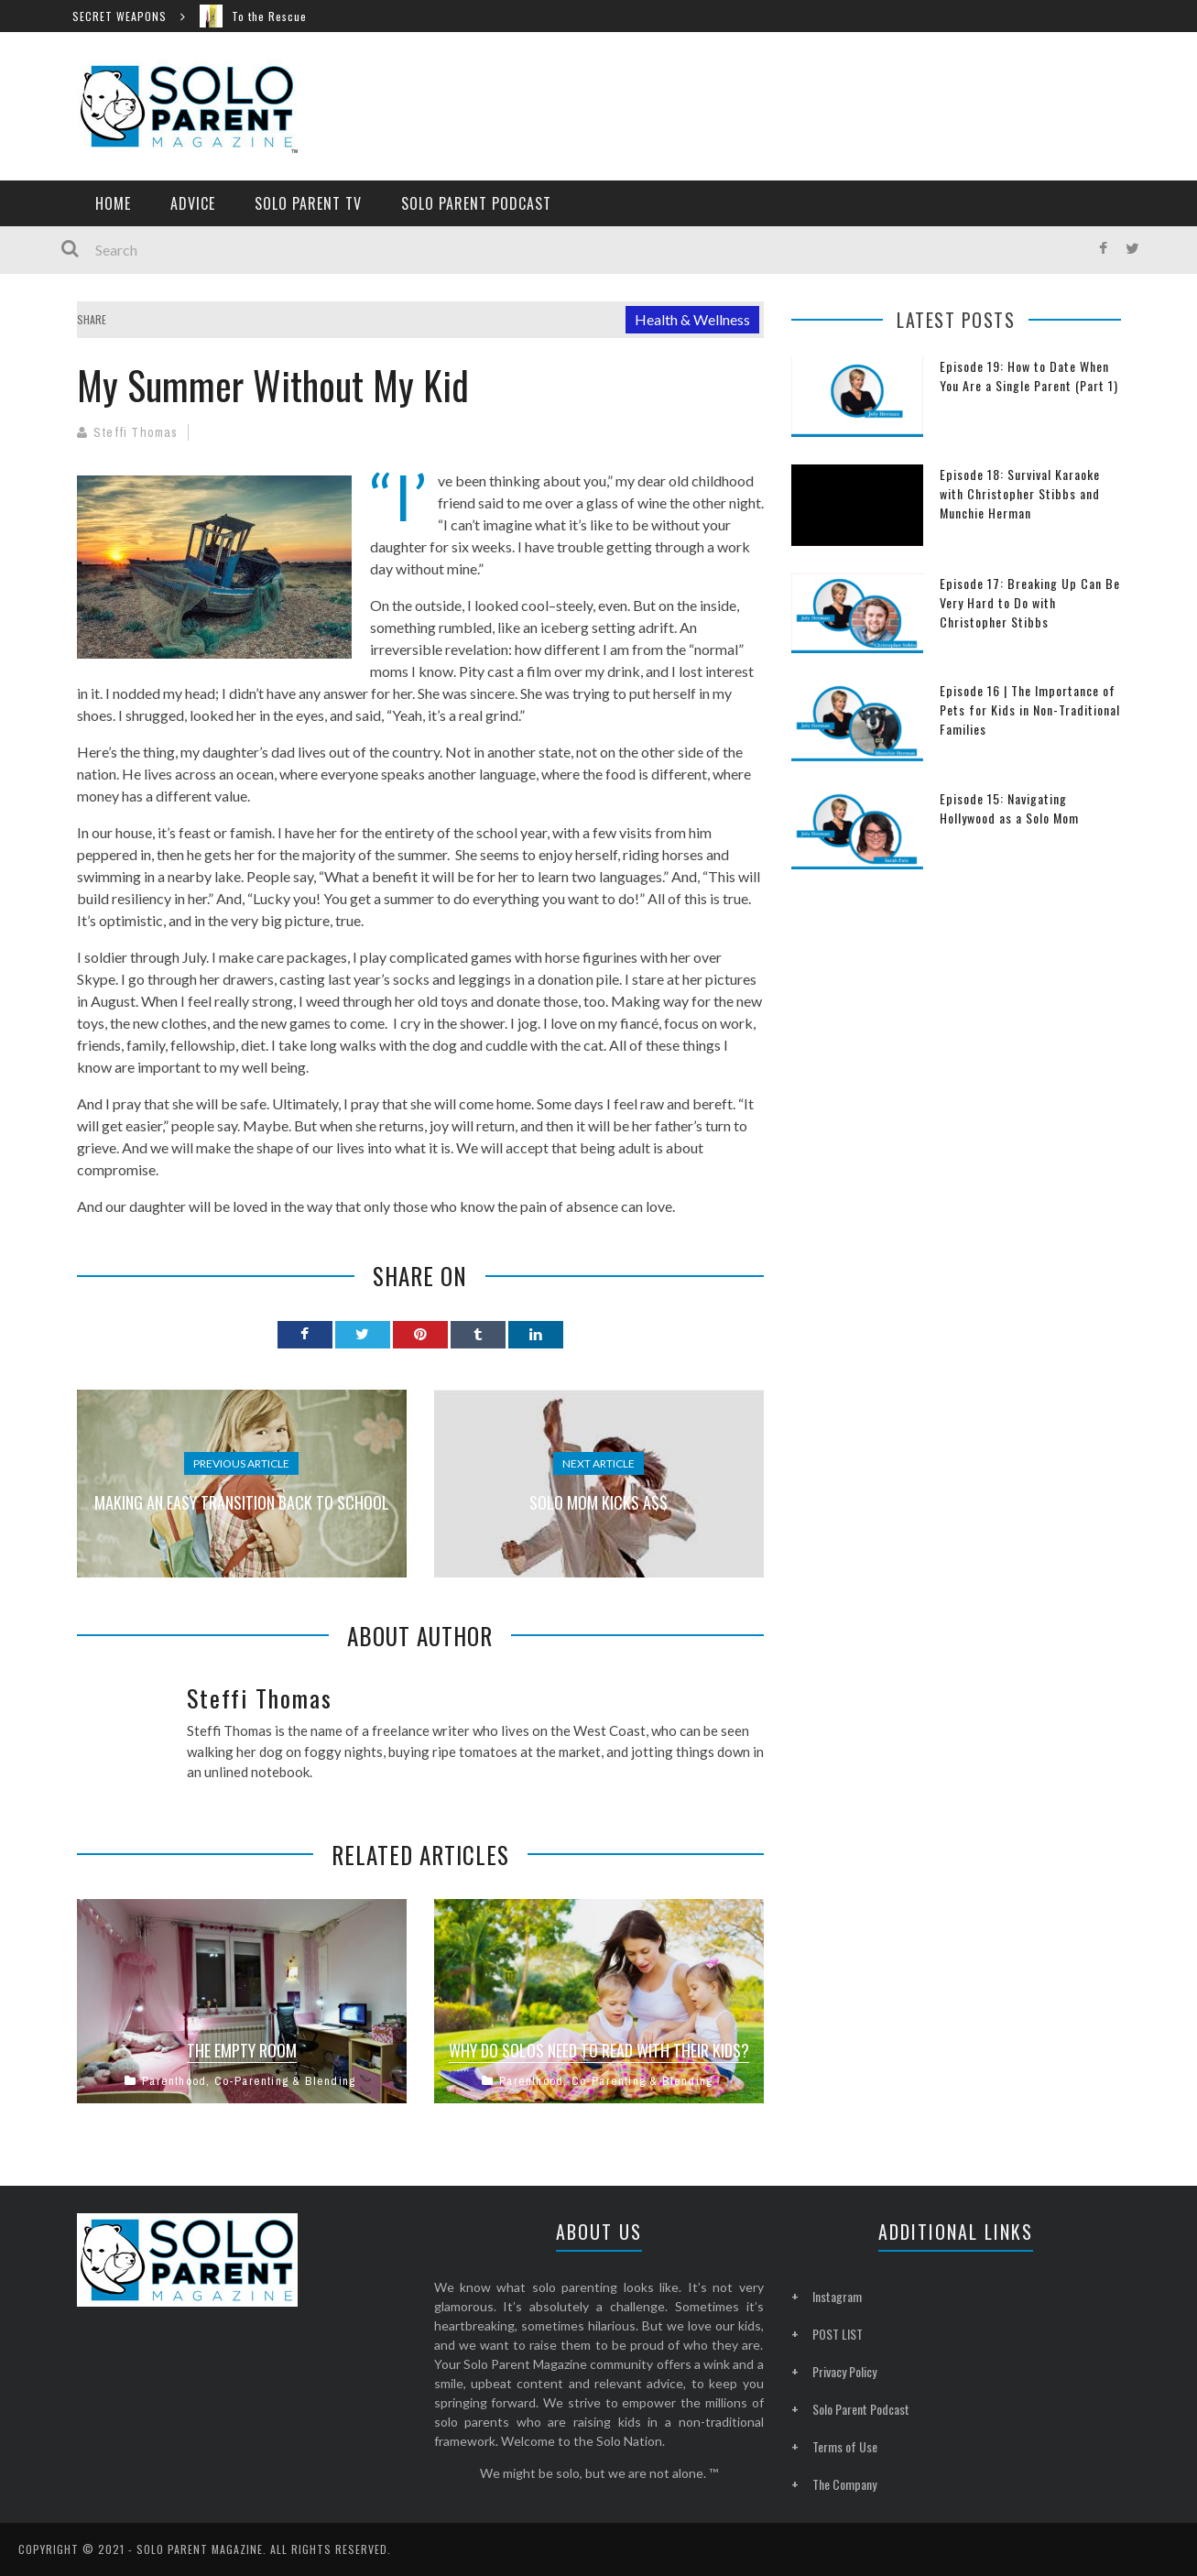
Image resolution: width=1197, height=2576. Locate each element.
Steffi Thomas (136, 432)
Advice (192, 203)
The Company (844, 2484)
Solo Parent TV (308, 203)
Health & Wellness (692, 319)
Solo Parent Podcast (476, 203)
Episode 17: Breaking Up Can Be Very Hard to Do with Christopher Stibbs (1030, 602)
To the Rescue (276, 16)
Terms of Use (844, 2446)
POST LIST (837, 2333)
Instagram (837, 2296)
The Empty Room (242, 2050)
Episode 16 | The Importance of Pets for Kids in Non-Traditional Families (1030, 709)
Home (113, 203)
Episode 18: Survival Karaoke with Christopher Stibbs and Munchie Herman (1020, 493)
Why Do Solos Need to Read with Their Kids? (599, 2050)
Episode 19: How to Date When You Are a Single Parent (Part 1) (1029, 375)
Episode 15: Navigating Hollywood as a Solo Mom (1009, 808)
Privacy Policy (844, 2371)
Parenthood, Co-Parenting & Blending (248, 2081)
